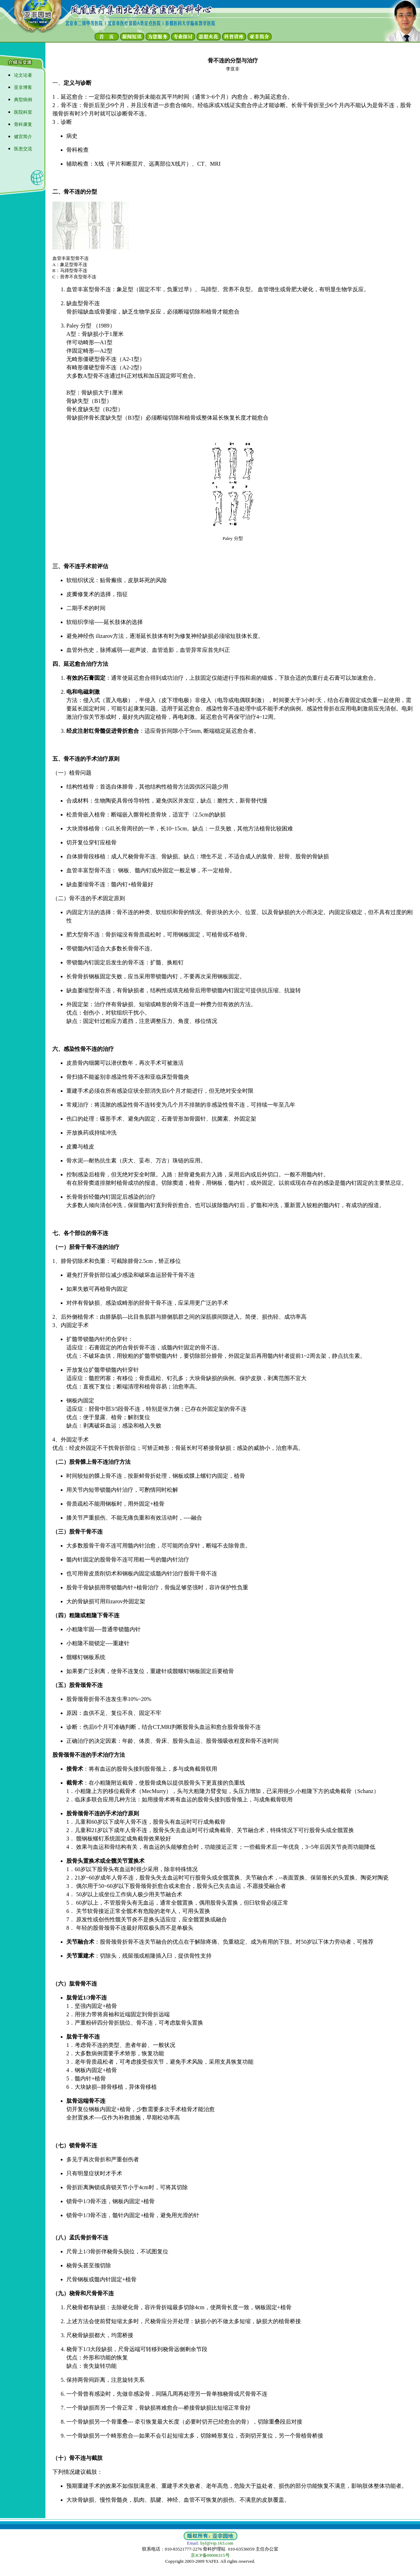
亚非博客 (23, 87)
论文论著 (23, 75)
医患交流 (23, 148)
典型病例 (23, 99)
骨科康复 (23, 124)
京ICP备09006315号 (210, 2555)
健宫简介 (23, 136)
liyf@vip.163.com (216, 2543)
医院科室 (23, 112)
